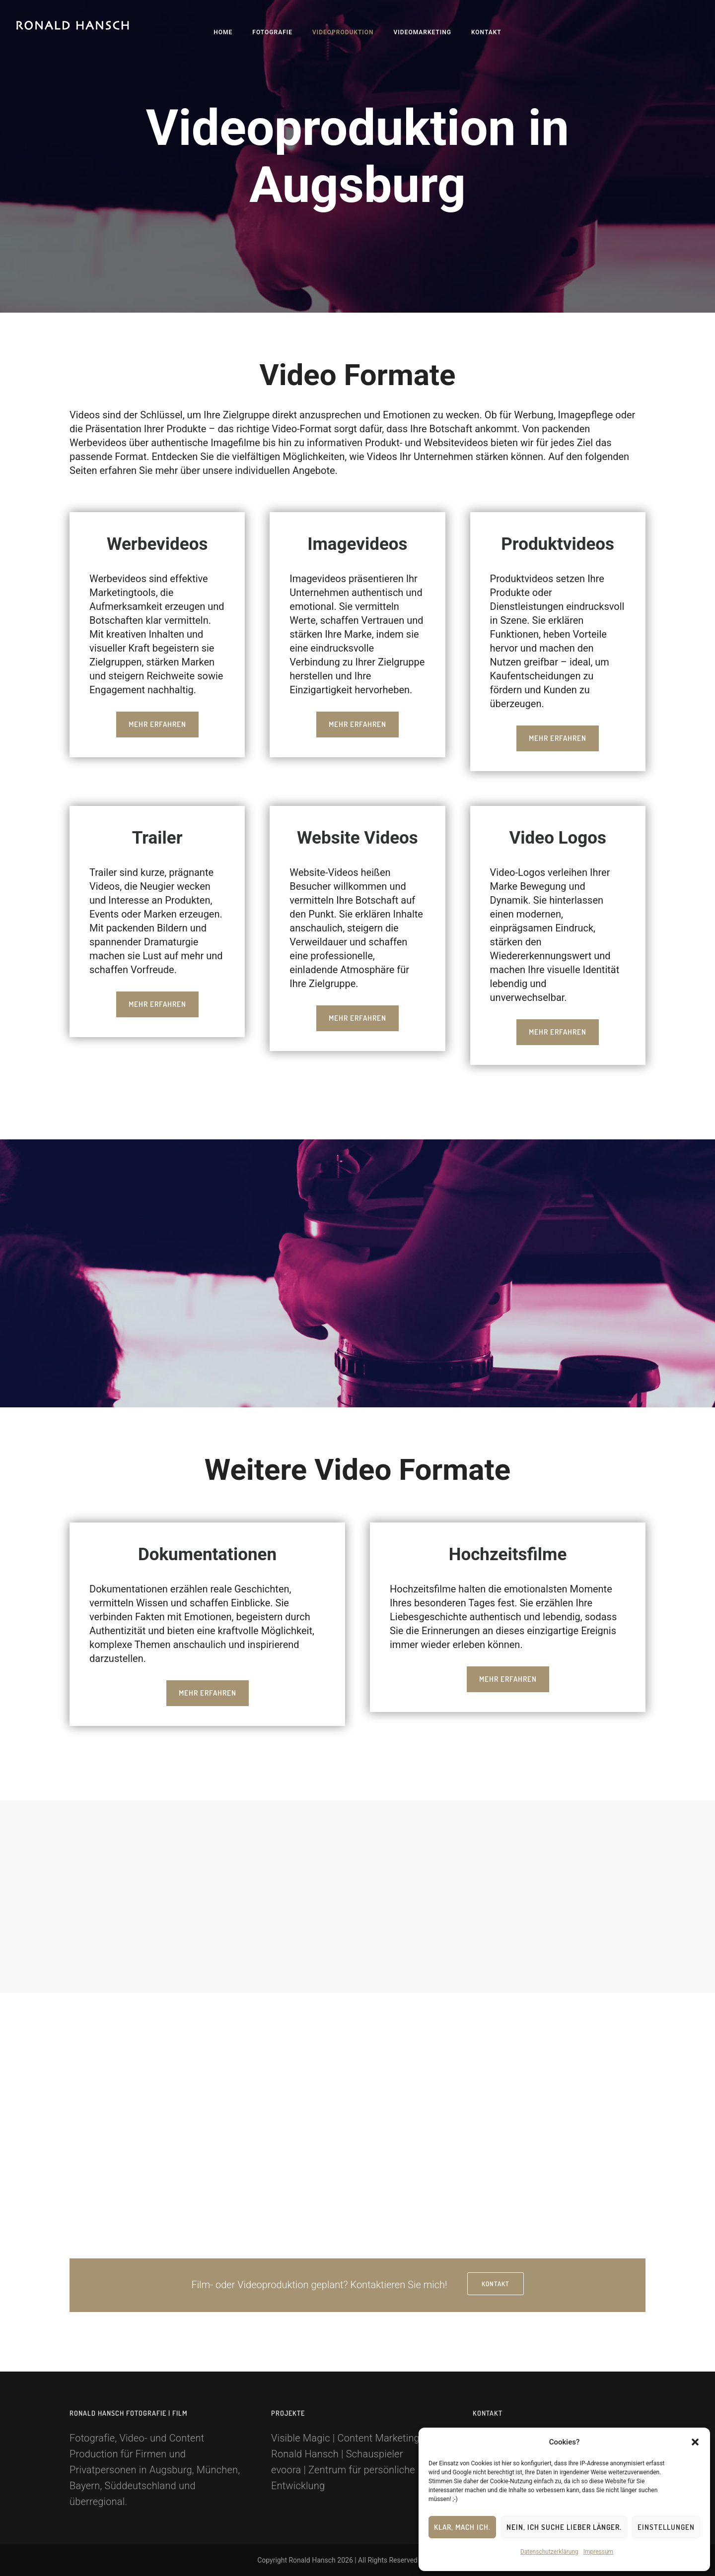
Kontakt (486, 32)
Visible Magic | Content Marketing (345, 2438)
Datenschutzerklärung (549, 2551)
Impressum (598, 2551)
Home (223, 32)
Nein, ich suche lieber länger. (564, 2527)
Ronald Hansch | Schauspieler (337, 2454)
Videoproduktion (343, 32)
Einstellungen (666, 2527)
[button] (695, 2442)
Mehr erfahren (157, 724)
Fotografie (272, 32)
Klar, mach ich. (462, 2527)
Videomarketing (422, 32)
